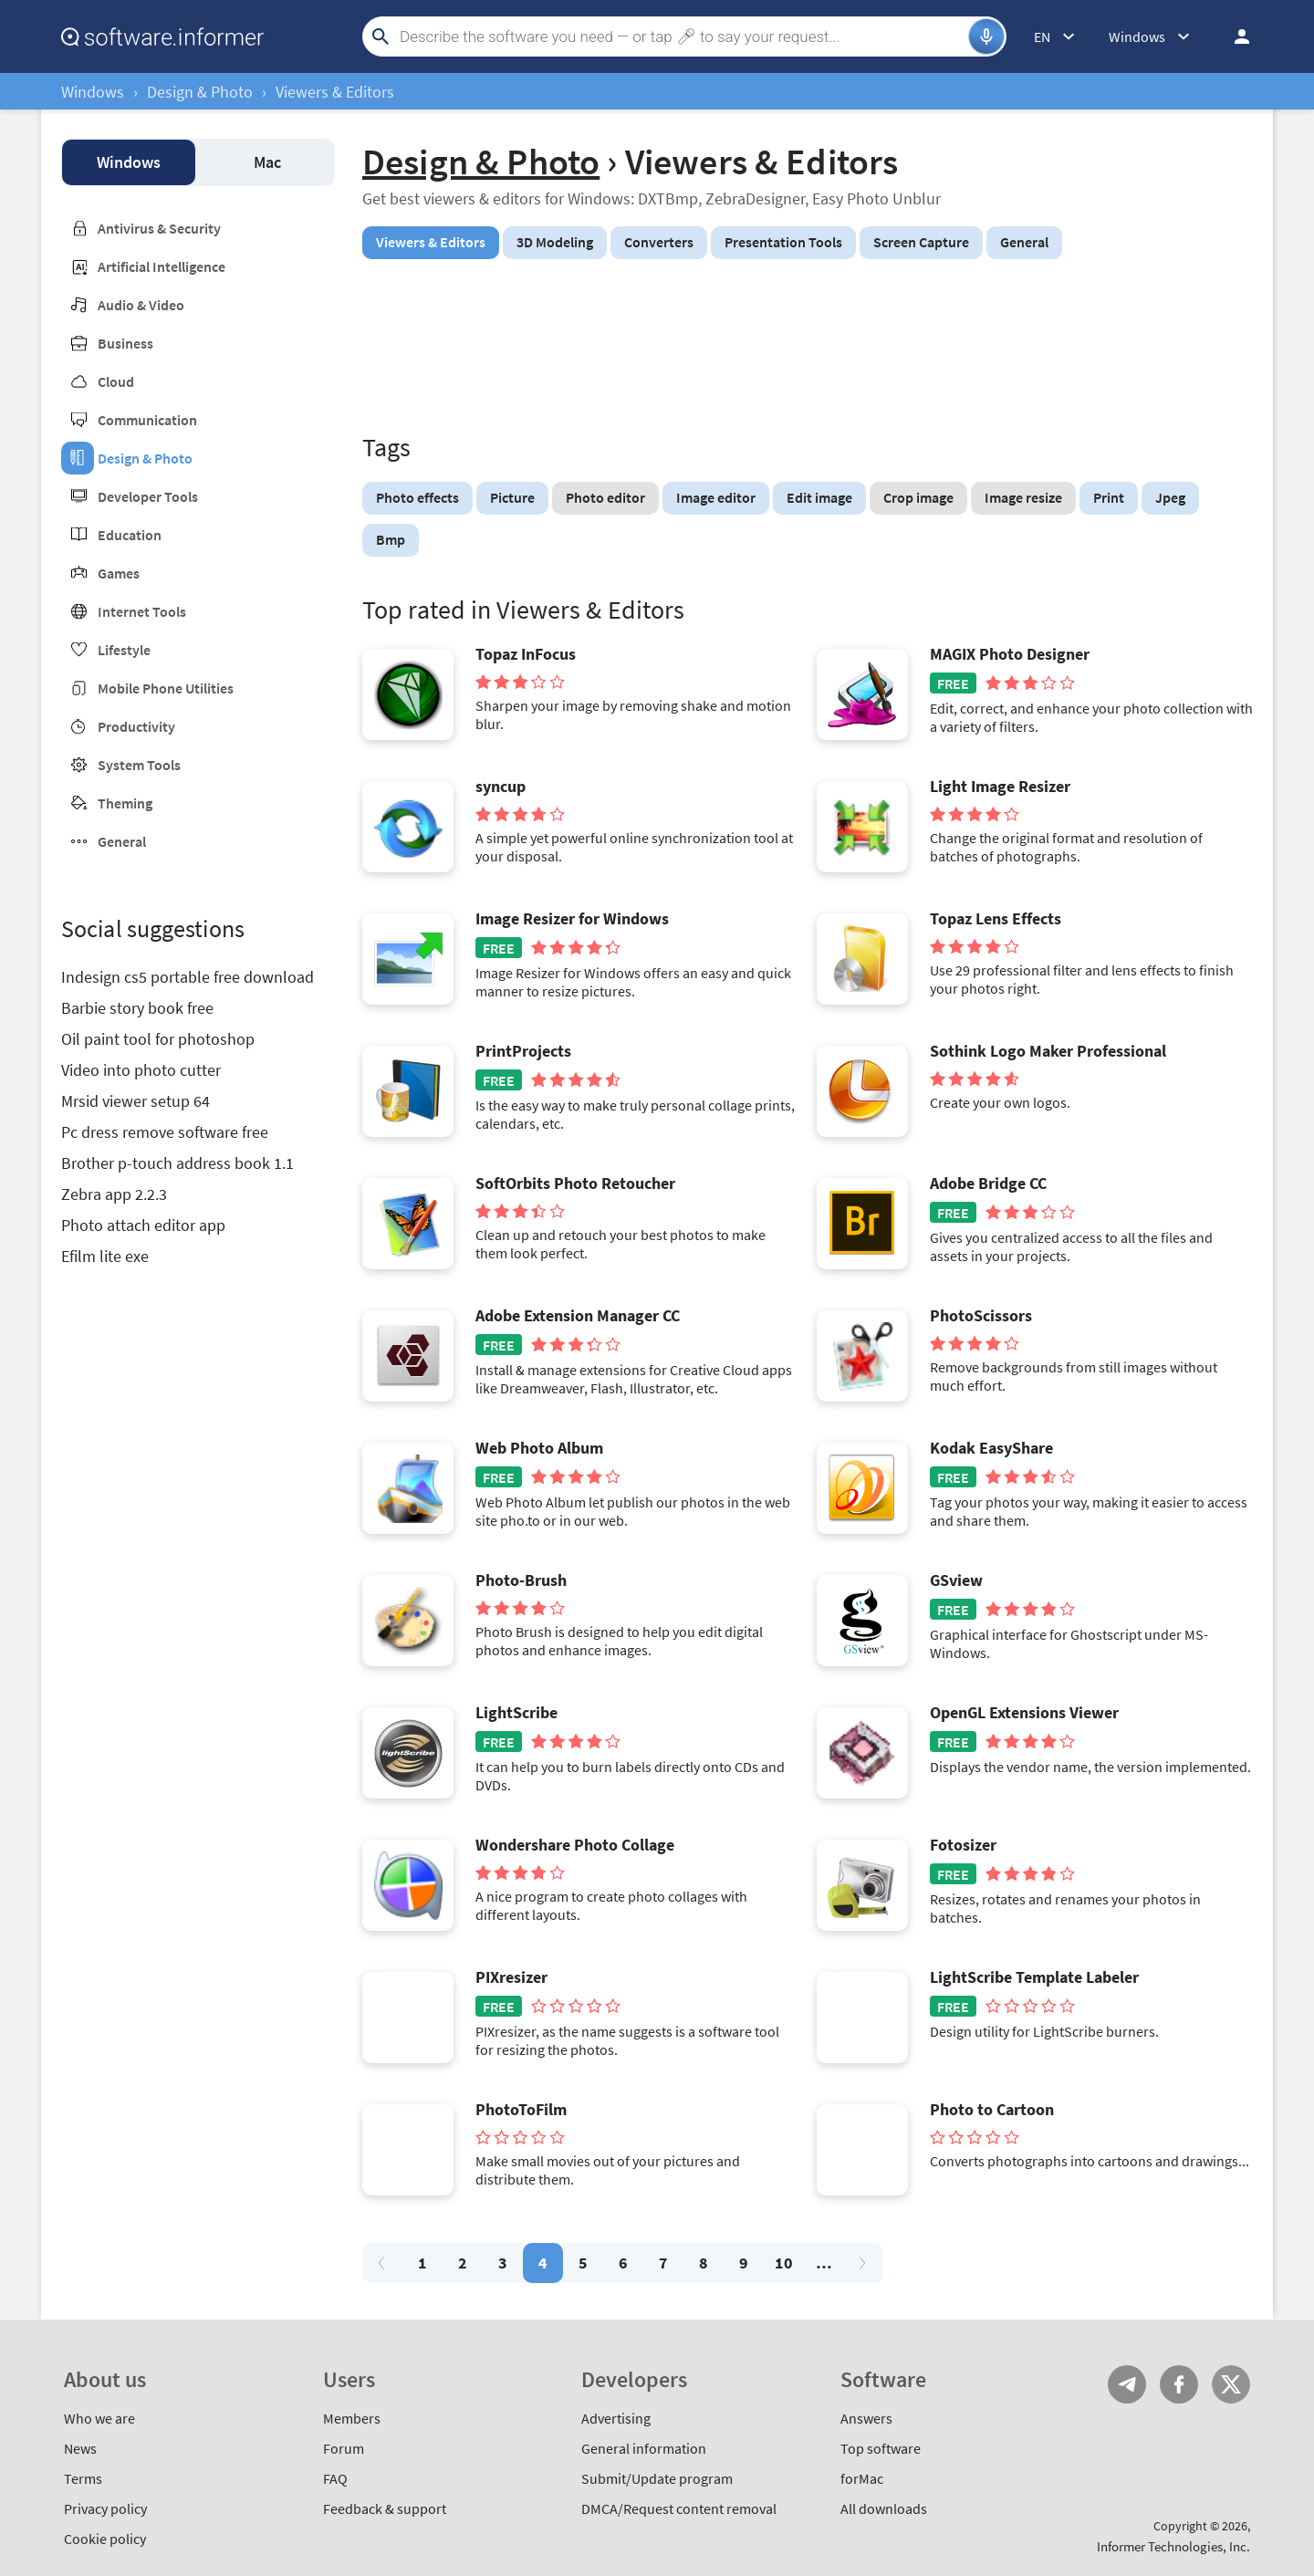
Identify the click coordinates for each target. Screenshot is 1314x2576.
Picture (512, 497)
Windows (92, 91)
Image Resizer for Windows (572, 919)
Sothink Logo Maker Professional (1048, 1051)
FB (1179, 2384)
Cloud (116, 381)
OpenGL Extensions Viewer (1024, 1713)
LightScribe (516, 1713)
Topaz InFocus (525, 654)
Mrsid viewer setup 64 (135, 1100)
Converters (659, 242)
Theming (125, 803)
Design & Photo (200, 91)
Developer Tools (148, 496)
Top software (880, 2448)
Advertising (616, 2418)
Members (352, 2418)
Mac (267, 161)
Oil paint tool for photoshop (158, 1038)
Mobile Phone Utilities (166, 688)
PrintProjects (523, 1051)
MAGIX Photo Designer (1010, 654)
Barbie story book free (137, 1007)
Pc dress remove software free (164, 1131)
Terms (83, 2478)
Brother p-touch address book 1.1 (177, 1162)
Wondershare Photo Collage (574, 1845)
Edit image (819, 497)
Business (125, 343)
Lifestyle (124, 650)
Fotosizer (963, 1845)
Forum (343, 2448)
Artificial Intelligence (161, 266)
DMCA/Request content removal (679, 2508)
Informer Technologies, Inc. (1173, 2546)
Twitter (1231, 2384)
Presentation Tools (783, 242)
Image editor (716, 497)
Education (130, 535)
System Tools (139, 765)
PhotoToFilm (521, 2110)
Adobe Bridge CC (988, 1183)
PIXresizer (511, 1977)
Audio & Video (141, 305)
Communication (147, 420)
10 (784, 2262)
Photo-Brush (521, 1580)
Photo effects (417, 497)
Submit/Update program (657, 2478)
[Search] (681, 36)
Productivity (136, 726)
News (80, 2448)
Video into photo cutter (141, 1069)
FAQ (335, 2478)
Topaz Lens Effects (995, 919)
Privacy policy (105, 2508)
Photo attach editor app (143, 1225)
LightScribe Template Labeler (1034, 1977)
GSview (956, 1580)
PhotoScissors (981, 1316)
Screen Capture (921, 242)
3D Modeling (554, 242)
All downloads (883, 2508)
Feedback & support (384, 2508)
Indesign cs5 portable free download (187, 976)
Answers (866, 2418)
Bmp (390, 539)
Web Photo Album (539, 1448)
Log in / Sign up (1233, 36)
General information (643, 2448)
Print (1108, 497)
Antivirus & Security (159, 228)
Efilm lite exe (105, 1256)
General (122, 841)
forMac (861, 2478)
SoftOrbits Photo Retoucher (575, 1183)
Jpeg (1170, 497)
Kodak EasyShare (991, 1448)
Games (119, 573)
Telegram (1127, 2384)
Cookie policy (105, 2538)
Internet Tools (142, 611)
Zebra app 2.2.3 (114, 1194)
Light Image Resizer (1000, 787)
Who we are (99, 2418)
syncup (500, 787)
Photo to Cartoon (992, 2110)
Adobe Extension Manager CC (577, 1316)
